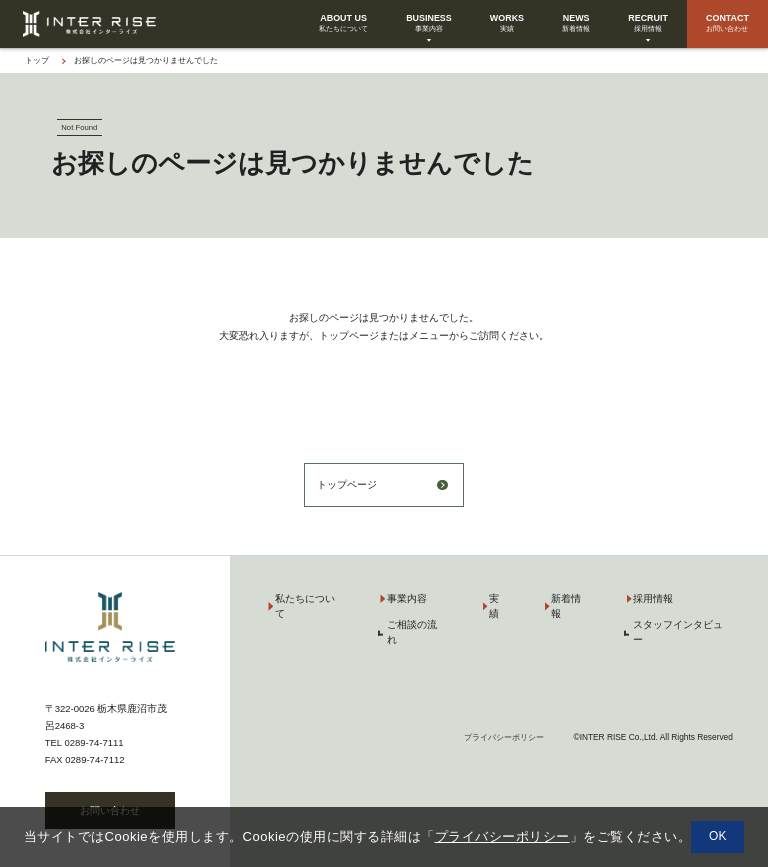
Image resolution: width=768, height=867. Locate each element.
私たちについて (305, 606)
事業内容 (407, 598)
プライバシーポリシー (504, 737)
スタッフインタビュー (678, 632)
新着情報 (566, 606)
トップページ (347, 484)
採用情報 (653, 598)
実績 (494, 606)
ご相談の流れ (412, 632)
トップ (37, 60)
